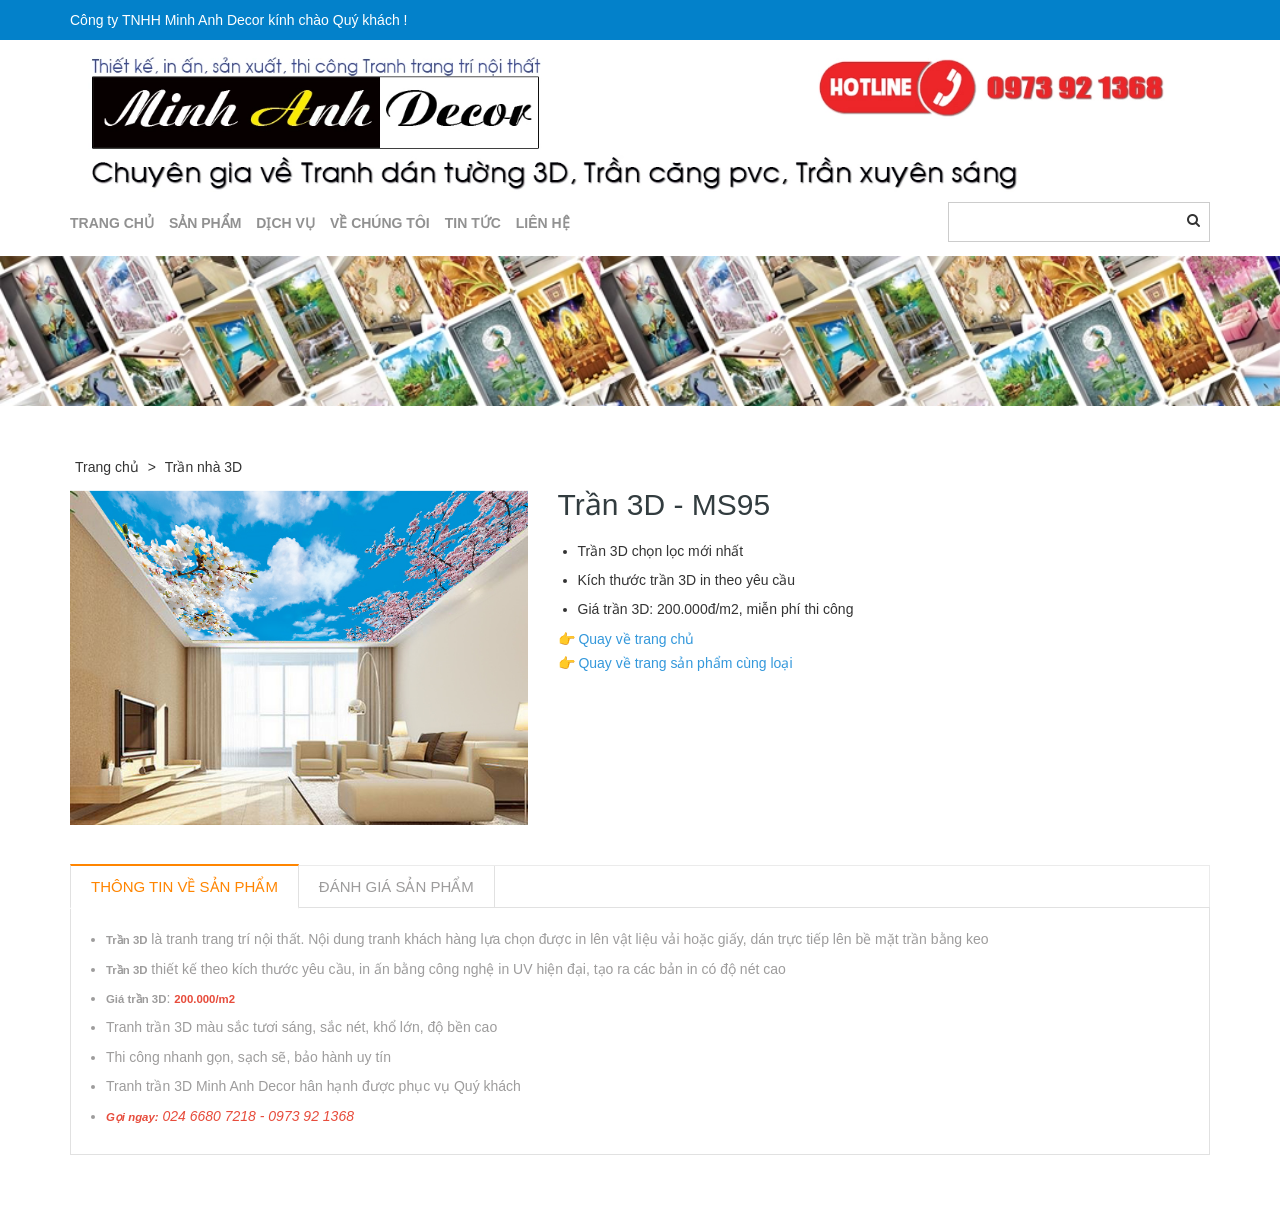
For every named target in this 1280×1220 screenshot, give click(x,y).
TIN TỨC (473, 223)
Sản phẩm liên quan (178, 1178)
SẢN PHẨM (205, 223)
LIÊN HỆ (543, 223)
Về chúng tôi (380, 223)
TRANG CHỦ (112, 223)
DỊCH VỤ (285, 223)
